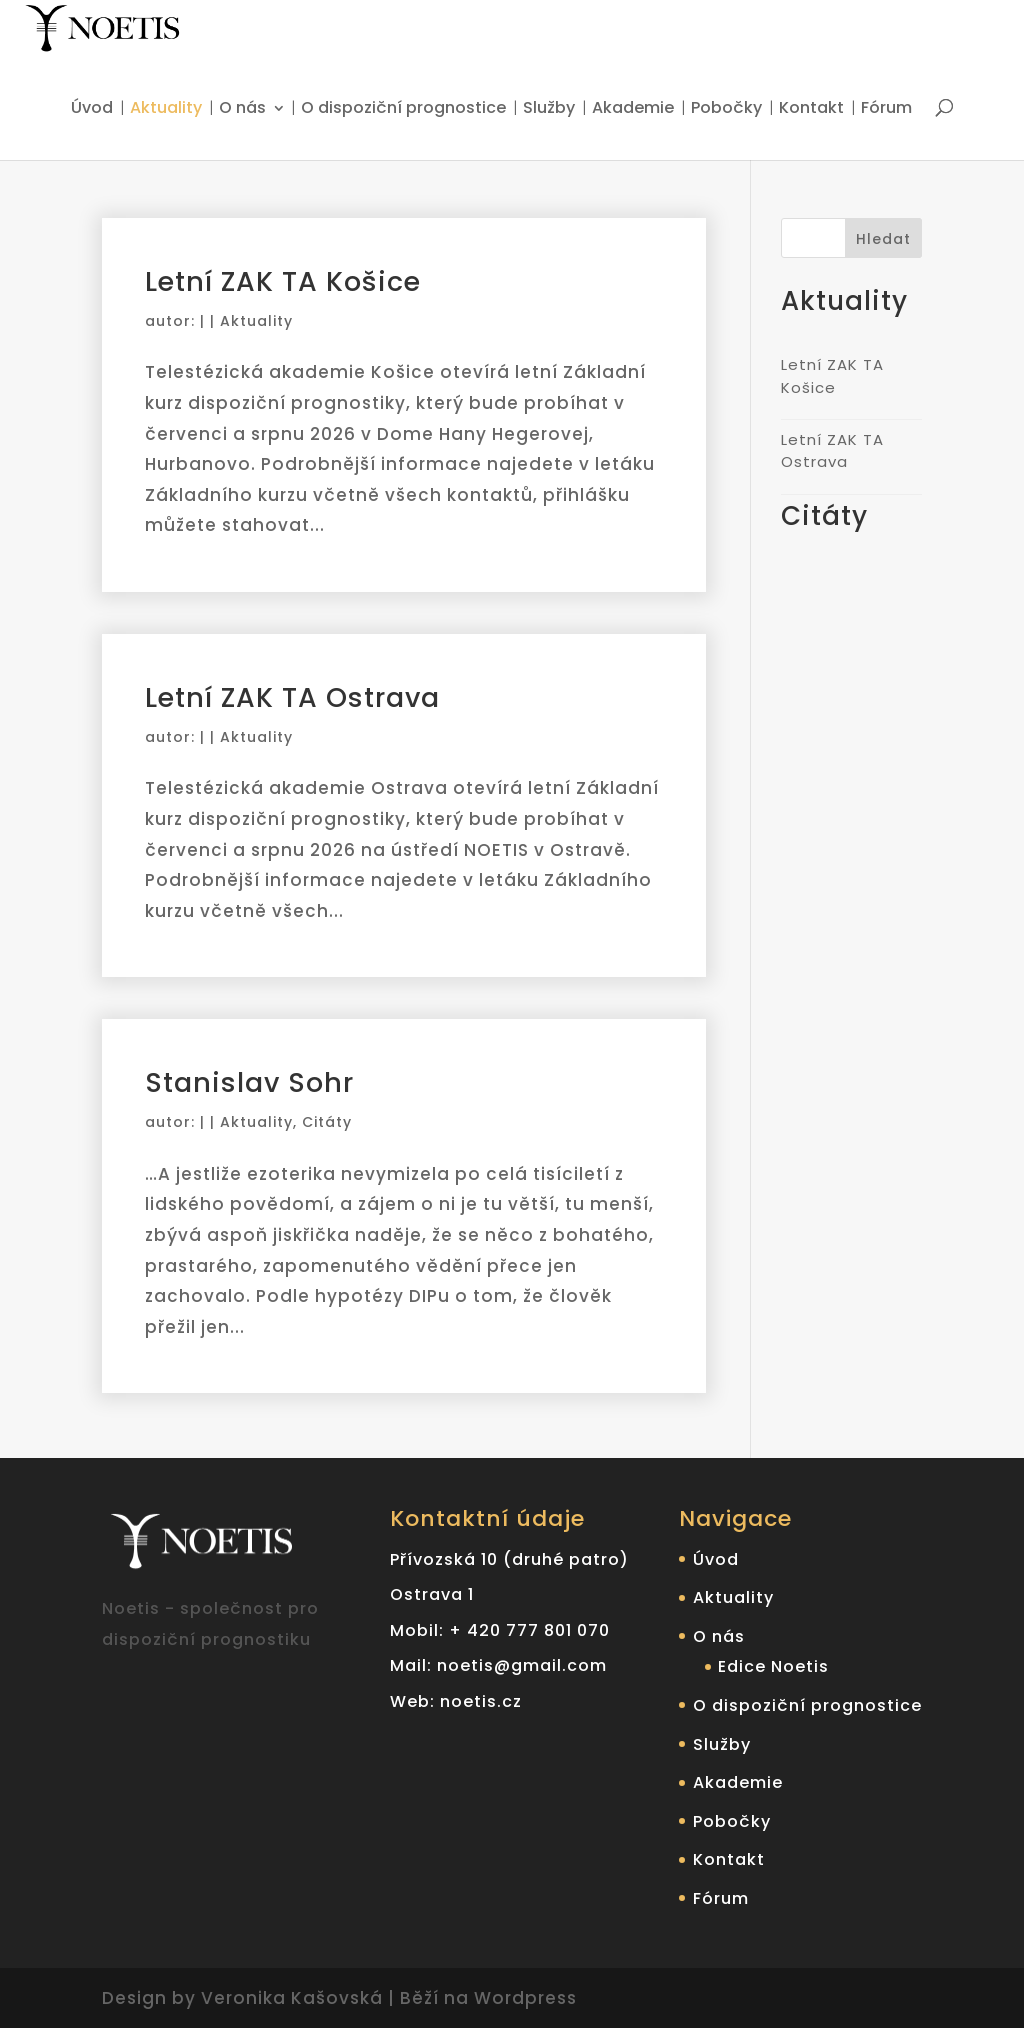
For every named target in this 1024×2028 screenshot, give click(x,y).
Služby (549, 109)
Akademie (633, 109)
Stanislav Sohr (249, 1082)
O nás (242, 109)
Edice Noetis (773, 1666)
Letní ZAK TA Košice (283, 281)
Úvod (92, 109)
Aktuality (166, 109)
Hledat (883, 239)
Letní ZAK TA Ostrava (292, 697)
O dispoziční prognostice (403, 109)
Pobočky (726, 109)
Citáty (327, 1122)
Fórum (886, 109)
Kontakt (811, 109)
